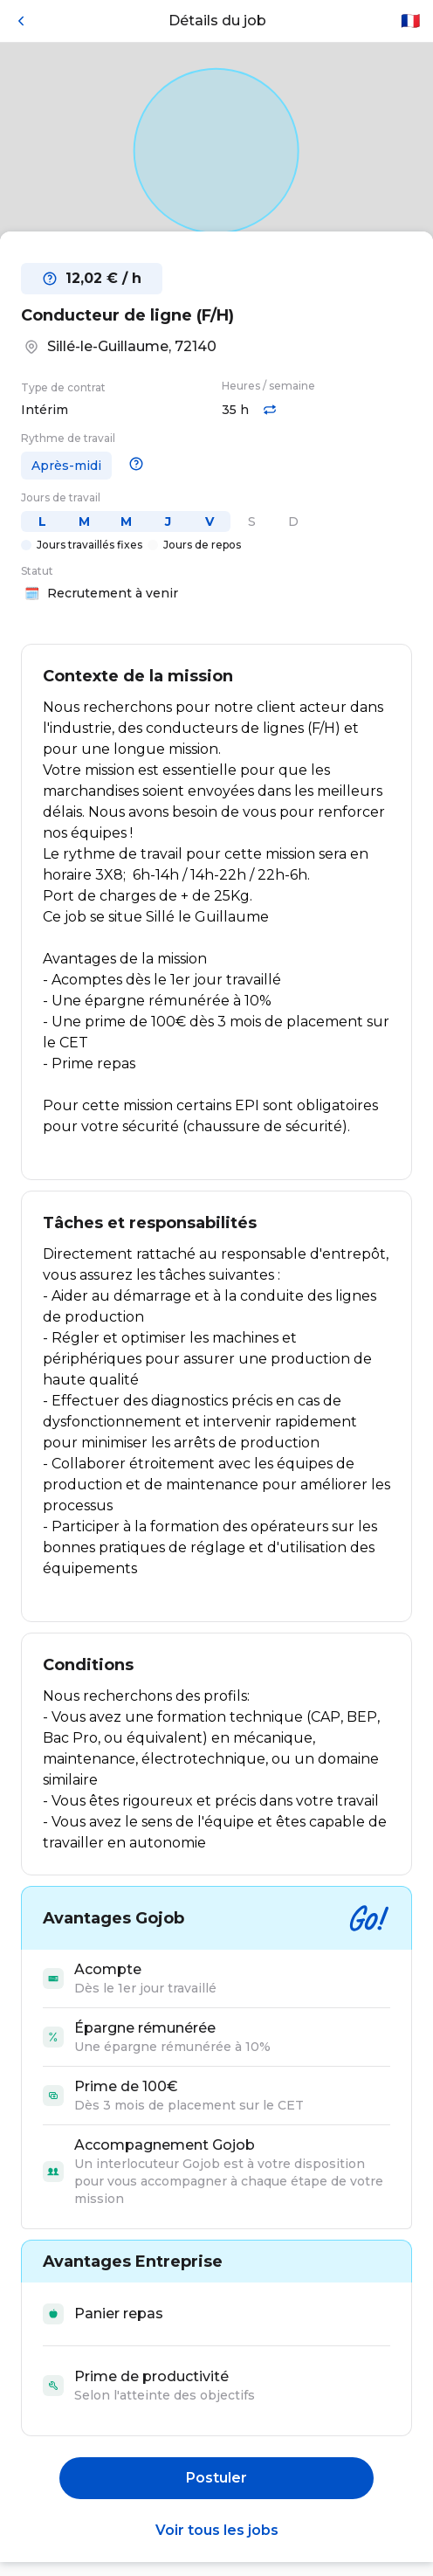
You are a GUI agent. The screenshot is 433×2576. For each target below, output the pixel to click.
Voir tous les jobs (216, 2530)
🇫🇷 (410, 21)
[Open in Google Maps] (216, 151)
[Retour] (20, 20)
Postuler (216, 2477)
